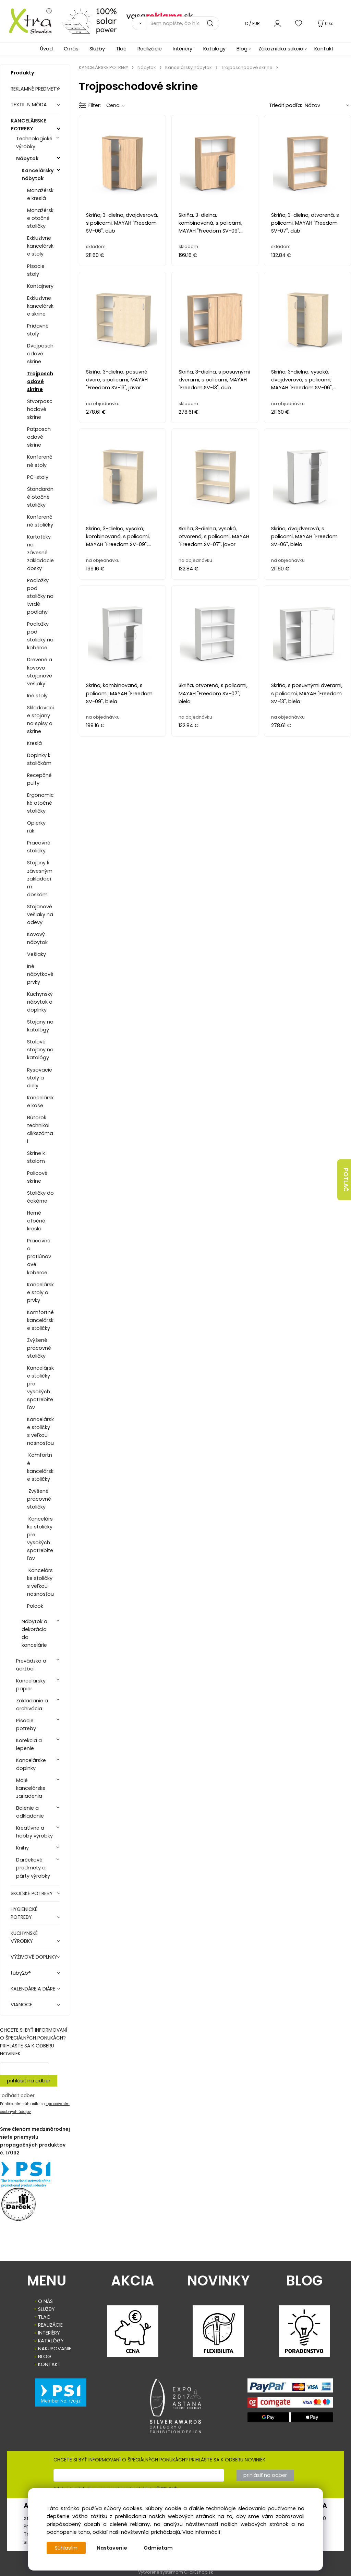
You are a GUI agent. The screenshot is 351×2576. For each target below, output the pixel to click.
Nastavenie (112, 2547)
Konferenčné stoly (39, 460)
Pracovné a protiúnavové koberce (39, 1256)
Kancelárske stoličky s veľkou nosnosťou (40, 1431)
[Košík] (325, 23)
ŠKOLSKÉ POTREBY (32, 1893)
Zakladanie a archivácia (32, 1704)
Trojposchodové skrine (40, 381)
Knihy (22, 1847)
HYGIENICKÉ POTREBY (24, 1913)
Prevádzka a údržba (31, 1664)
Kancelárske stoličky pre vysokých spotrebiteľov (40, 1387)
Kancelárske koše (40, 1101)
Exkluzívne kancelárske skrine (40, 306)
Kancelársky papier (31, 1684)
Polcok (35, 1606)
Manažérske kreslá (40, 194)
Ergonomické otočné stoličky (40, 803)
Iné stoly (37, 695)
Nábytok (27, 158)
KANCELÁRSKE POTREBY (28, 124)
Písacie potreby (26, 1724)
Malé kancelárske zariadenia (31, 1788)
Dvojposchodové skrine (40, 353)
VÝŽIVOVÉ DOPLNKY (34, 1956)
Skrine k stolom (36, 1157)
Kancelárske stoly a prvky (40, 1292)
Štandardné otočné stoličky (40, 497)
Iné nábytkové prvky (40, 974)
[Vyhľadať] (139, 23)
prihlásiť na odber (28, 2080)
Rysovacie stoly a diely (39, 1077)
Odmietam (158, 2547)
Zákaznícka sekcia (280, 48)
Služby (97, 48)
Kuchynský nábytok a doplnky (40, 1002)
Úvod (46, 48)
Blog (242, 48)
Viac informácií (201, 2532)
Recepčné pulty (39, 779)
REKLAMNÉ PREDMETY (35, 88)
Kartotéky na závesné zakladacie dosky (40, 552)
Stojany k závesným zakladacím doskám (39, 878)
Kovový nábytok (37, 938)
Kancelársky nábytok (38, 174)
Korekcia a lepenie (29, 1744)
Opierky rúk (36, 826)
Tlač (121, 48)
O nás (71, 48)
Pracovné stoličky (38, 846)
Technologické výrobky (34, 142)
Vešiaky (36, 954)
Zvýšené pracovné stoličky (39, 1348)
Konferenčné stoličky (40, 520)
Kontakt (324, 48)
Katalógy (214, 48)
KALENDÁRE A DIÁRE (33, 1988)
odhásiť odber (18, 2095)
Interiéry (182, 48)
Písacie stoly (36, 270)
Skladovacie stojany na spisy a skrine (40, 719)
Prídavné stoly (38, 329)
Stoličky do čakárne (40, 1197)
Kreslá (34, 743)
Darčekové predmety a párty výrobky (33, 1867)
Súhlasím (66, 2547)
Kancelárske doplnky (31, 1764)
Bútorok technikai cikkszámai (40, 1129)
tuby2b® (21, 1973)
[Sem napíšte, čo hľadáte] (182, 23)
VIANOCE (21, 2004)
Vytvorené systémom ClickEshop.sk (175, 2572)
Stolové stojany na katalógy (40, 1049)
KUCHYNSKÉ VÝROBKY (24, 1937)
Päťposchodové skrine (39, 437)
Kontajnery (40, 286)
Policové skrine (37, 1177)
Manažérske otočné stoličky (40, 218)
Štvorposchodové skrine (39, 409)
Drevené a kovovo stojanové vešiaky (39, 671)
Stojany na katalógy (40, 1025)
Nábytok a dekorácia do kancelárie (34, 1633)
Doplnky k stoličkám (39, 759)
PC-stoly (37, 477)
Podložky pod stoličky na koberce (40, 636)
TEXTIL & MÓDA (29, 104)
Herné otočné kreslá (36, 1220)
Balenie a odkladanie (30, 1812)
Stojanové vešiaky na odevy (40, 914)
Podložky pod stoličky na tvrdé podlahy (40, 596)
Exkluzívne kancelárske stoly (40, 246)
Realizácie (149, 48)
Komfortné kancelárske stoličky (40, 1320)
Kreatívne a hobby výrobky (34, 1831)
